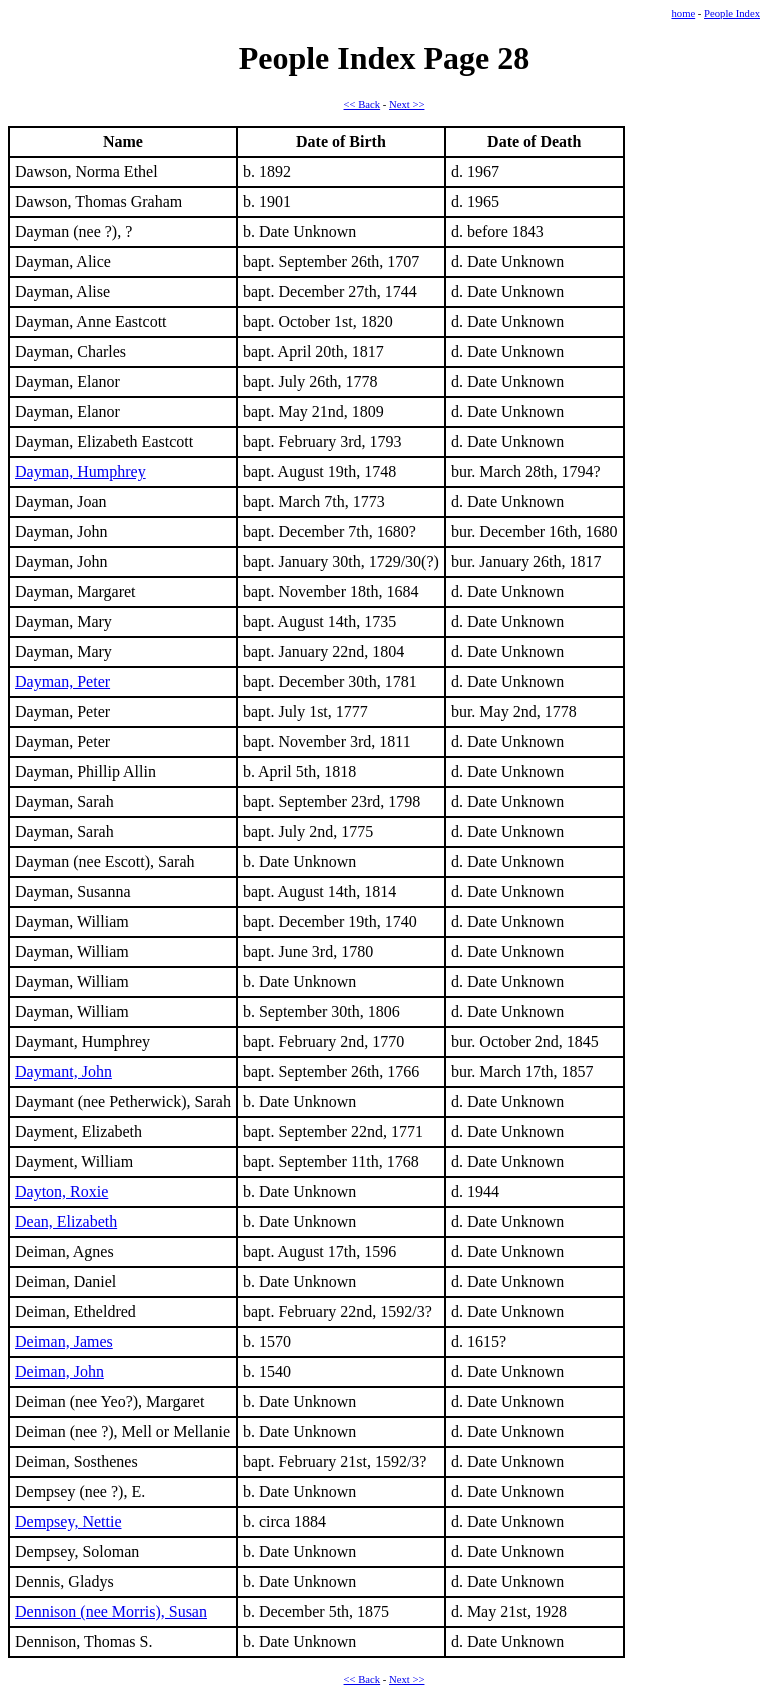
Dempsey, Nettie (68, 1521)
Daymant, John (63, 1071)
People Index (732, 13)
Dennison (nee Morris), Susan (111, 1611)
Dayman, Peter (62, 681)
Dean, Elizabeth (66, 1221)
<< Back (362, 104)
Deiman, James (64, 1341)
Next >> (406, 104)
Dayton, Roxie (61, 1191)
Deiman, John (59, 1371)
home (683, 13)
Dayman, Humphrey (80, 471)
